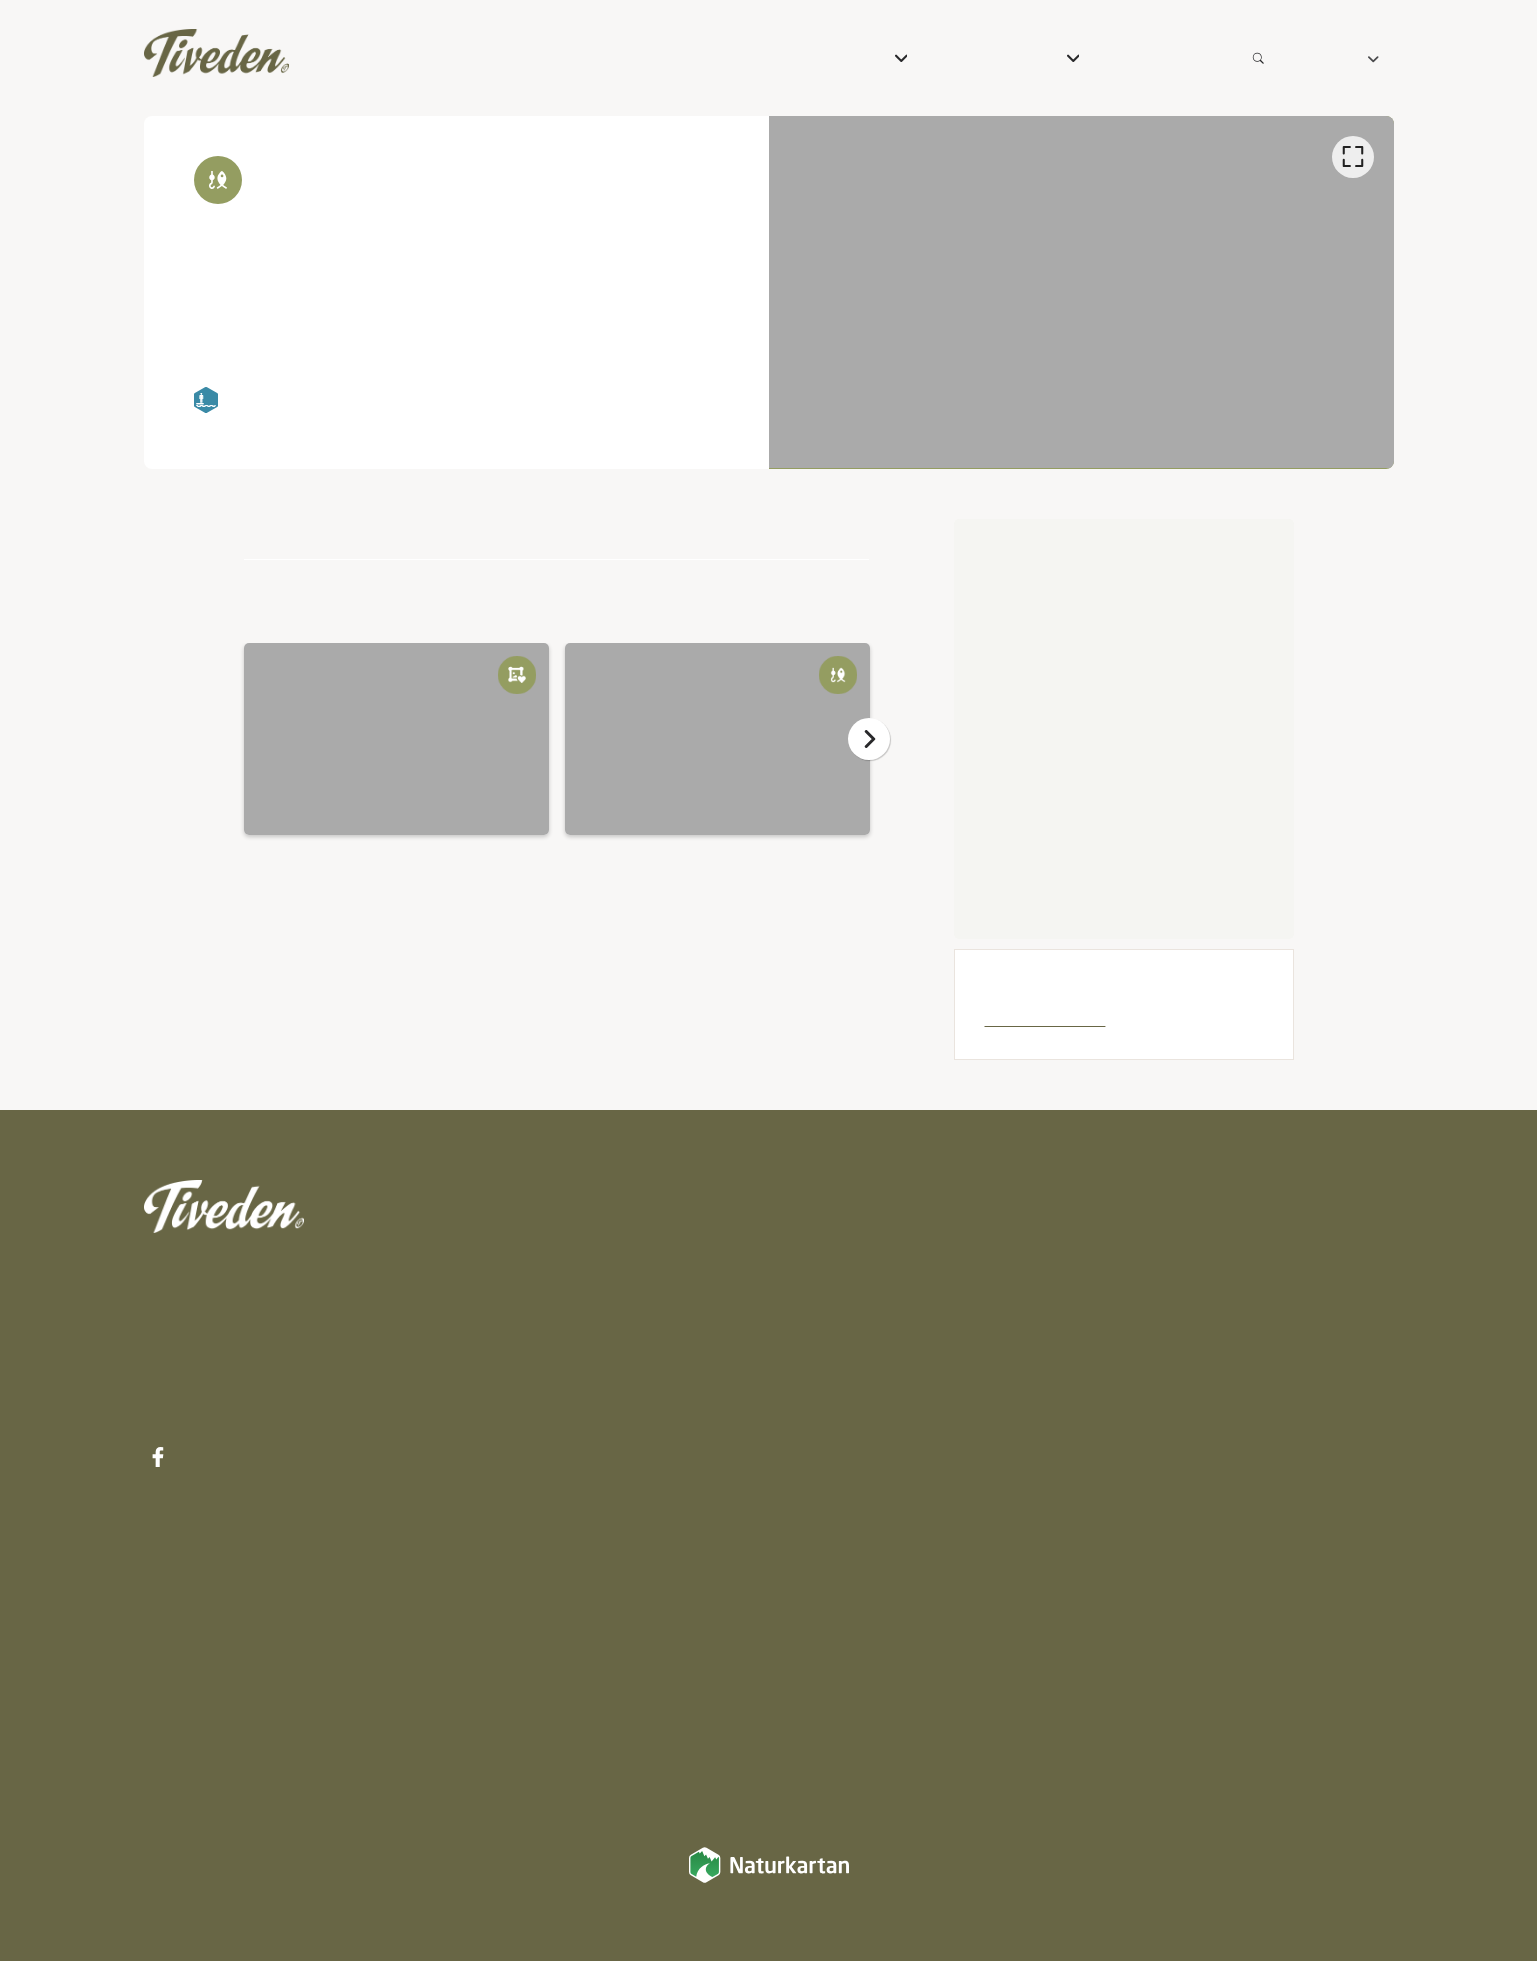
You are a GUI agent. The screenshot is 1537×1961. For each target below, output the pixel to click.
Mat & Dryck (841, 1327)
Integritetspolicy (1326, 1237)
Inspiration (1113, 1237)
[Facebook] (159, 1457)
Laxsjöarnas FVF (1042, 1017)
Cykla (804, 1417)
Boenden (824, 1282)
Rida (800, 1462)
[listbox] (1081, 292)
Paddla (813, 1553)
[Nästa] (869, 739)
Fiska (804, 1508)
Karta (1090, 1277)
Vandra (813, 1372)
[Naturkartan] (769, 1878)
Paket (806, 1237)
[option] (1081, 292)
